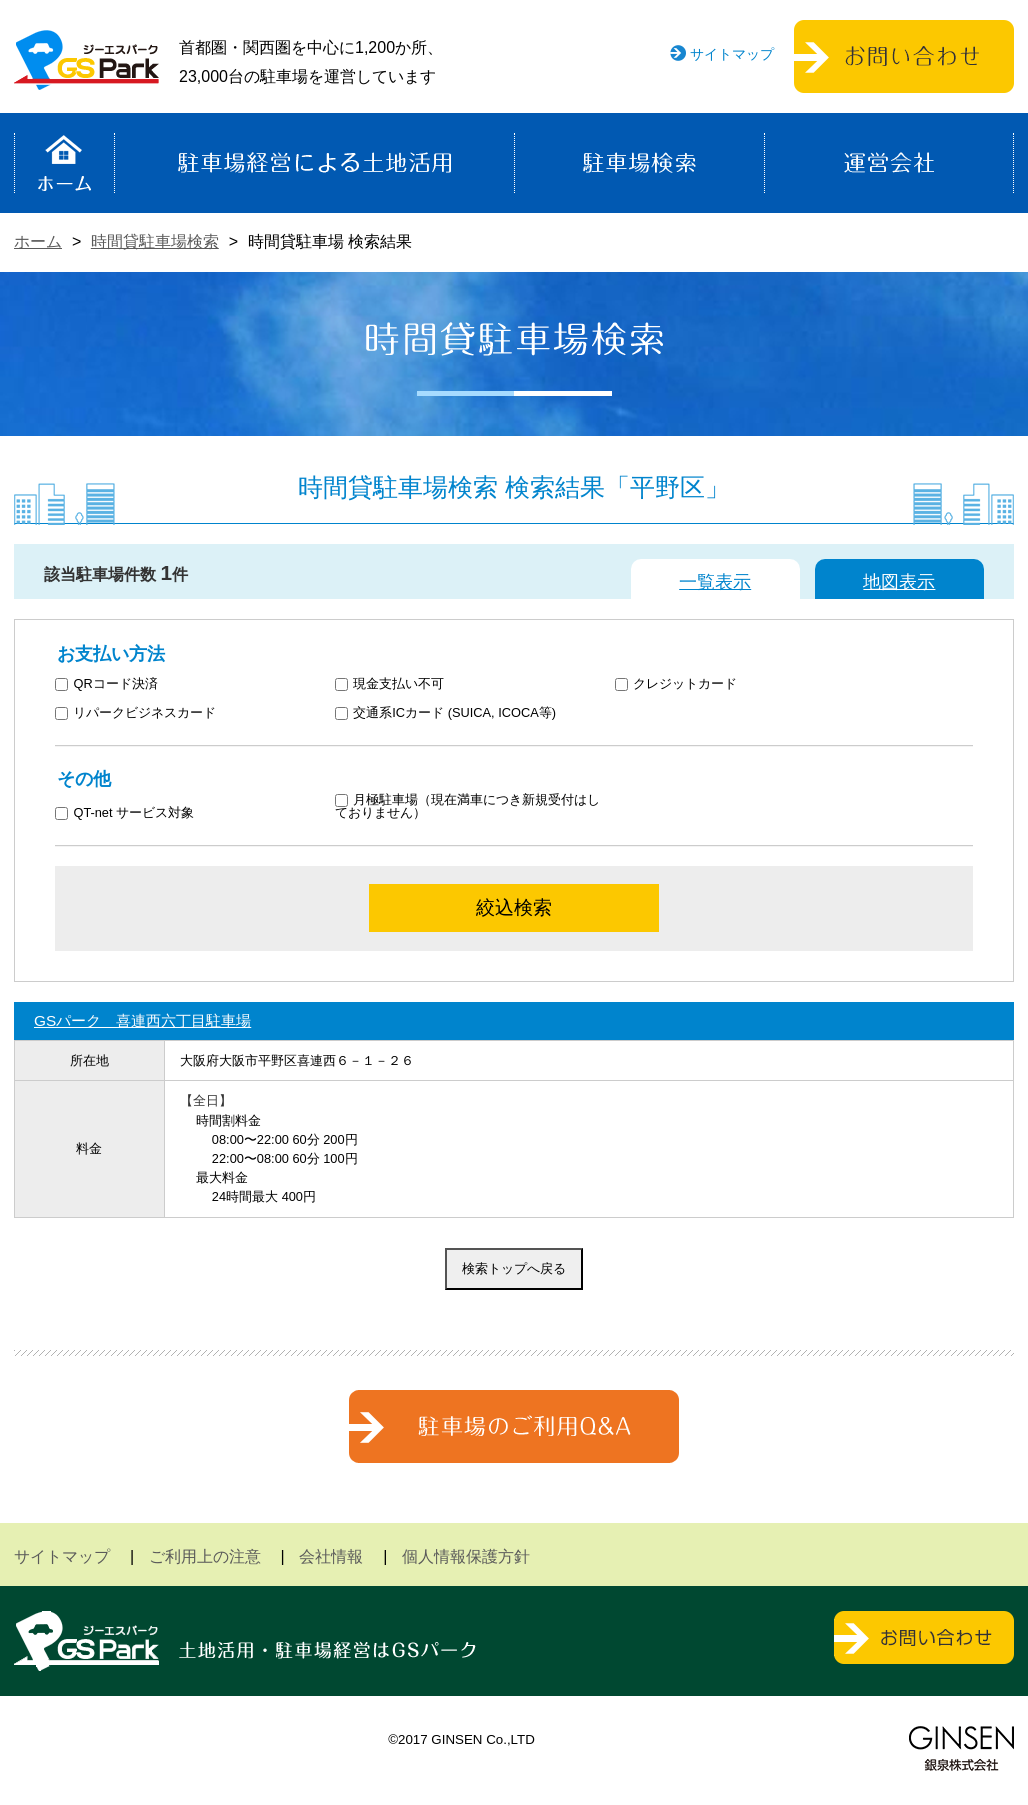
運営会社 (889, 163)
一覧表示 (715, 582)
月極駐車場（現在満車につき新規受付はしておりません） (468, 807)
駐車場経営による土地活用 (314, 163)
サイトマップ (732, 54)
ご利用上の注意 (205, 1556)
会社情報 (331, 1556)
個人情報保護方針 (466, 1556)
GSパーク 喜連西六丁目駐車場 (142, 1020)
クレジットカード (676, 684)
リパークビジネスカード (136, 713)
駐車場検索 (639, 163)
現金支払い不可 (390, 684)
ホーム (64, 163)
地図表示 (899, 582)
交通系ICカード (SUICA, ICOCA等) (445, 713)
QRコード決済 (106, 684)
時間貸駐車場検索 (155, 241)
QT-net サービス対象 (137, 813)
